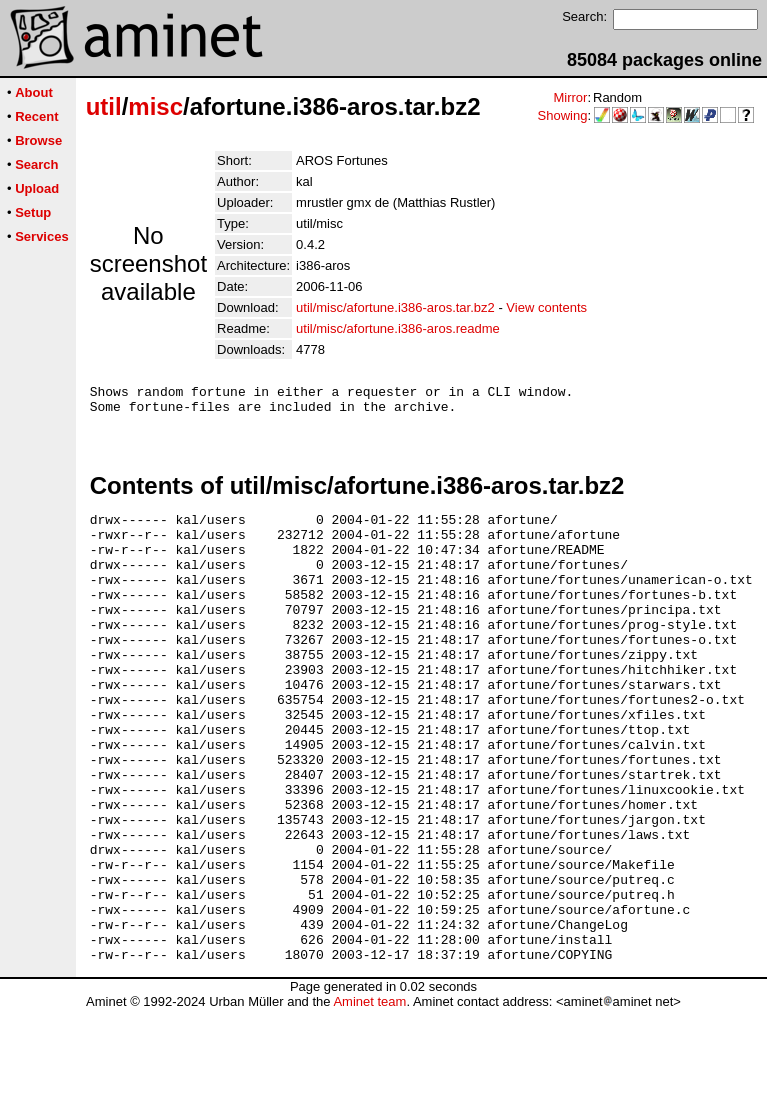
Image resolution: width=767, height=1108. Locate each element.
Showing (563, 115)
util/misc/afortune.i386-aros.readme (398, 328)
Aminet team (369, 1100)
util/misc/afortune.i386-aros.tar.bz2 (395, 307)
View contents (546, 307)
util (104, 106)
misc (155, 106)
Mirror (570, 97)
